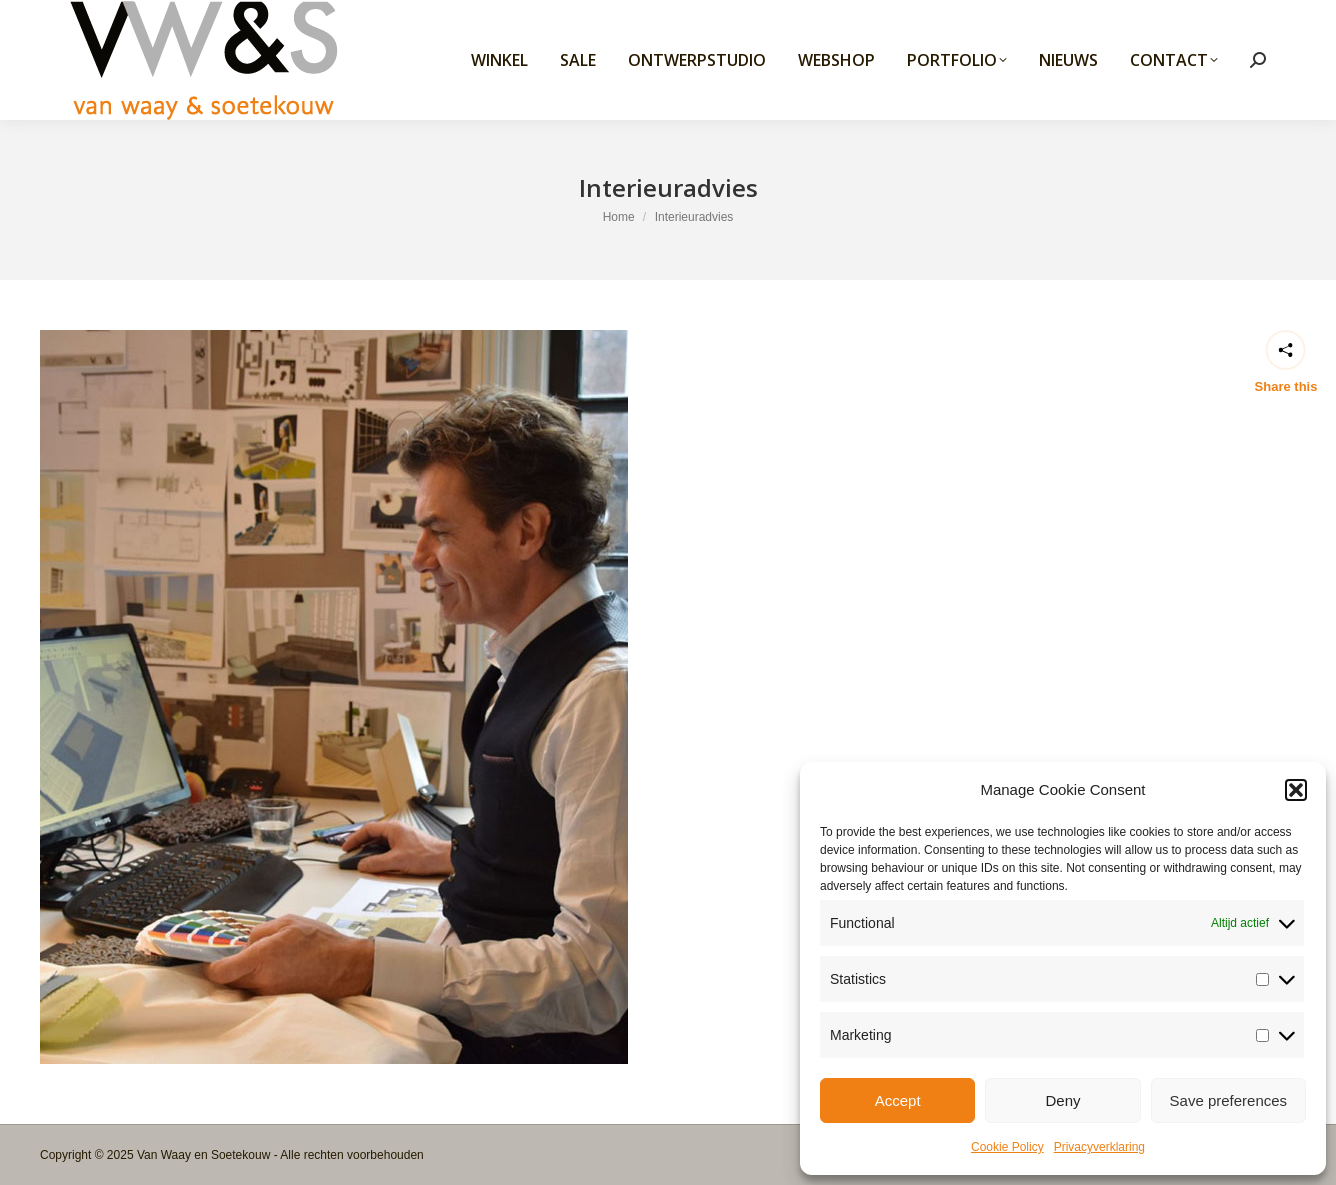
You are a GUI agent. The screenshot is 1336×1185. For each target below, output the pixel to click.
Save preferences (1229, 1100)
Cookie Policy (1007, 1147)
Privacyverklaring (1099, 1147)
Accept (898, 1100)
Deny (1062, 1100)
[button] (1296, 790)
